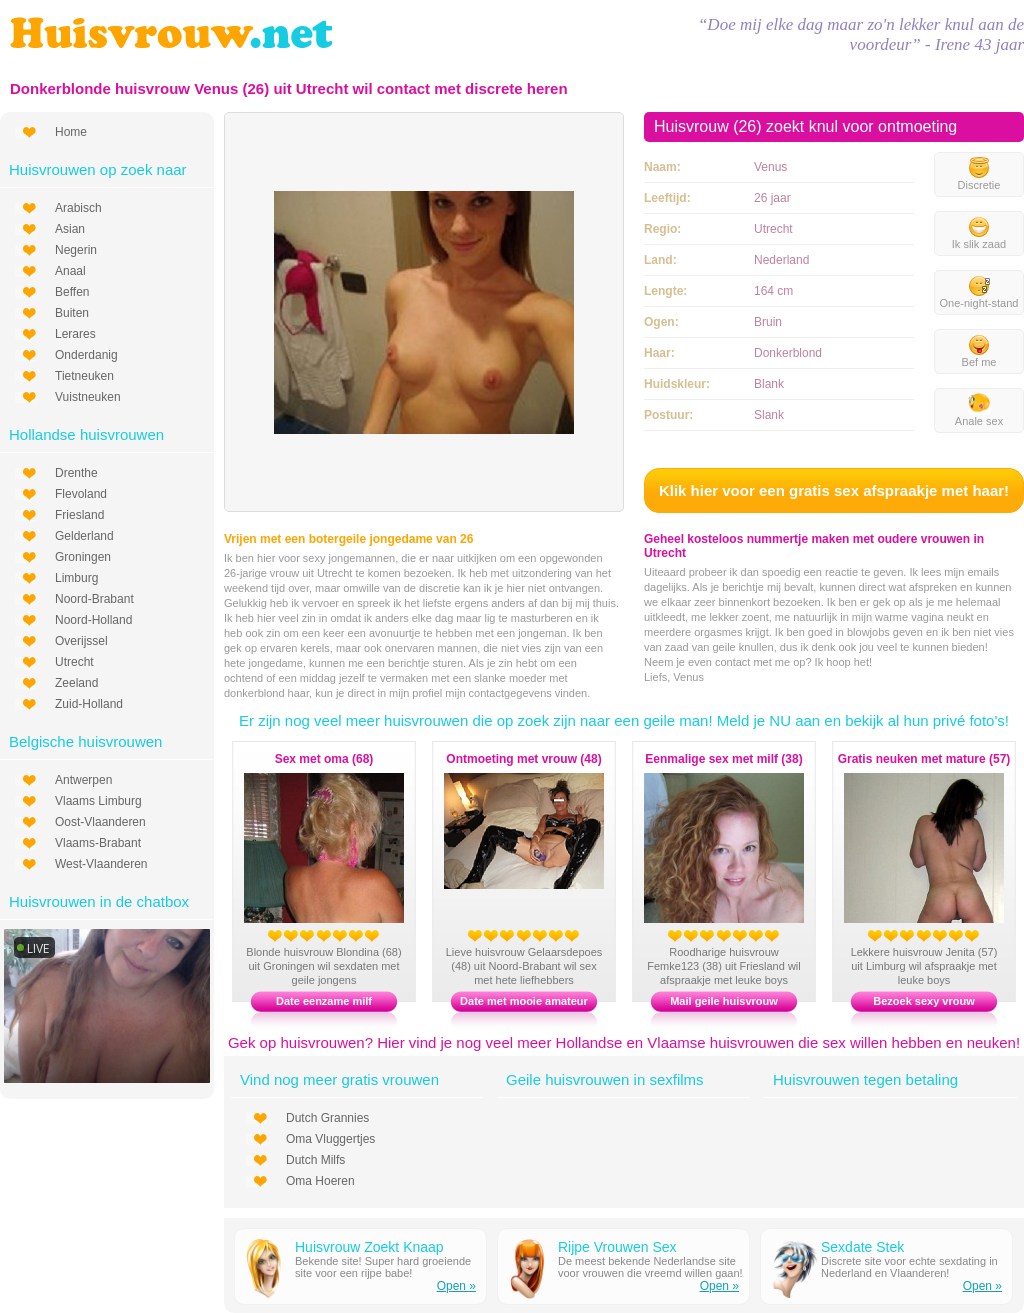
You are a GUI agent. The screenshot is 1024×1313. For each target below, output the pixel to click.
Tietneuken (84, 376)
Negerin (76, 250)
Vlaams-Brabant (98, 843)
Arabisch (78, 208)
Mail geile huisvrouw (724, 1001)
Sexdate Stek (862, 1247)
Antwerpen (83, 780)
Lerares (75, 334)
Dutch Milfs (315, 1160)
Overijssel (81, 641)
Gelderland (84, 536)
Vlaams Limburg (98, 801)
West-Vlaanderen (101, 864)
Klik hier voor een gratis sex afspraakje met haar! (834, 490)
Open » (456, 1286)
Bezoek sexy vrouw (924, 1001)
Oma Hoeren (320, 1181)
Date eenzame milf (324, 1001)
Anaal (70, 271)
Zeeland (76, 683)
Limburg (76, 578)
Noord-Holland (93, 620)
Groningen (83, 557)
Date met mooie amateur (524, 1001)
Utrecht (74, 662)
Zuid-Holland (89, 704)
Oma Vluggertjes (330, 1139)
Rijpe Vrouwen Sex (617, 1247)
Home (71, 132)
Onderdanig (86, 355)
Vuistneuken (88, 397)
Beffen (72, 292)
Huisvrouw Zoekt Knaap (369, 1247)
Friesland (79, 515)
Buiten (72, 313)
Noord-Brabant (94, 599)
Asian (70, 229)
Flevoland (81, 494)
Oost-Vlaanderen (100, 822)
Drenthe (76, 473)
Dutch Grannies (327, 1118)
